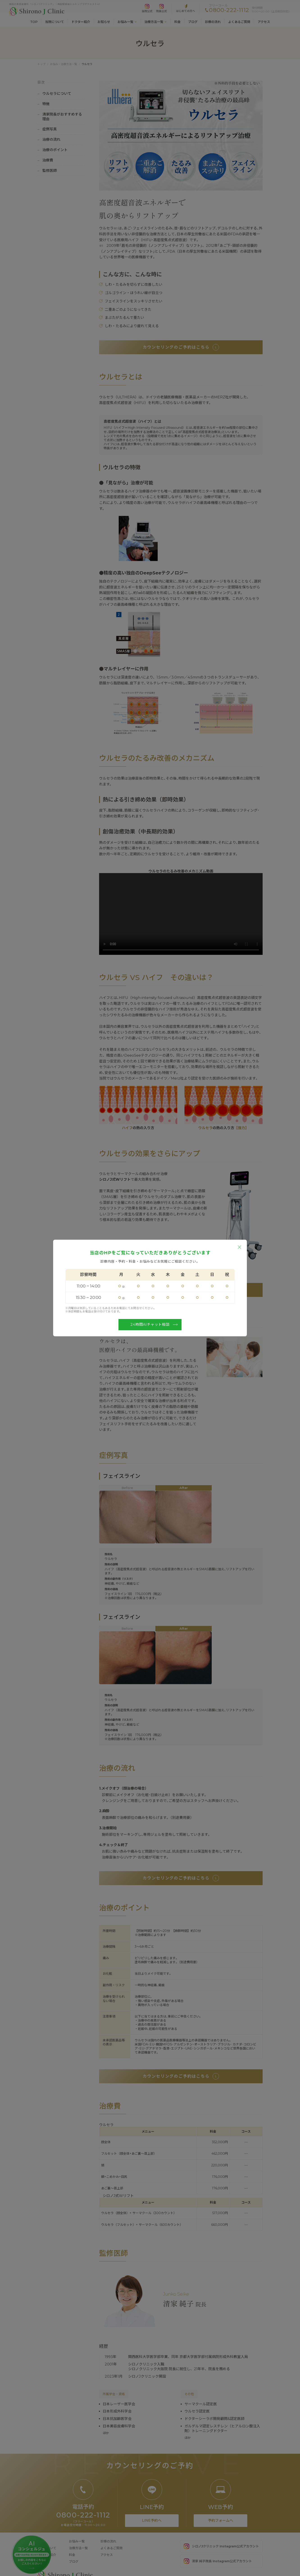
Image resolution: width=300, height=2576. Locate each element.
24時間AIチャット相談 (153, 1324)
